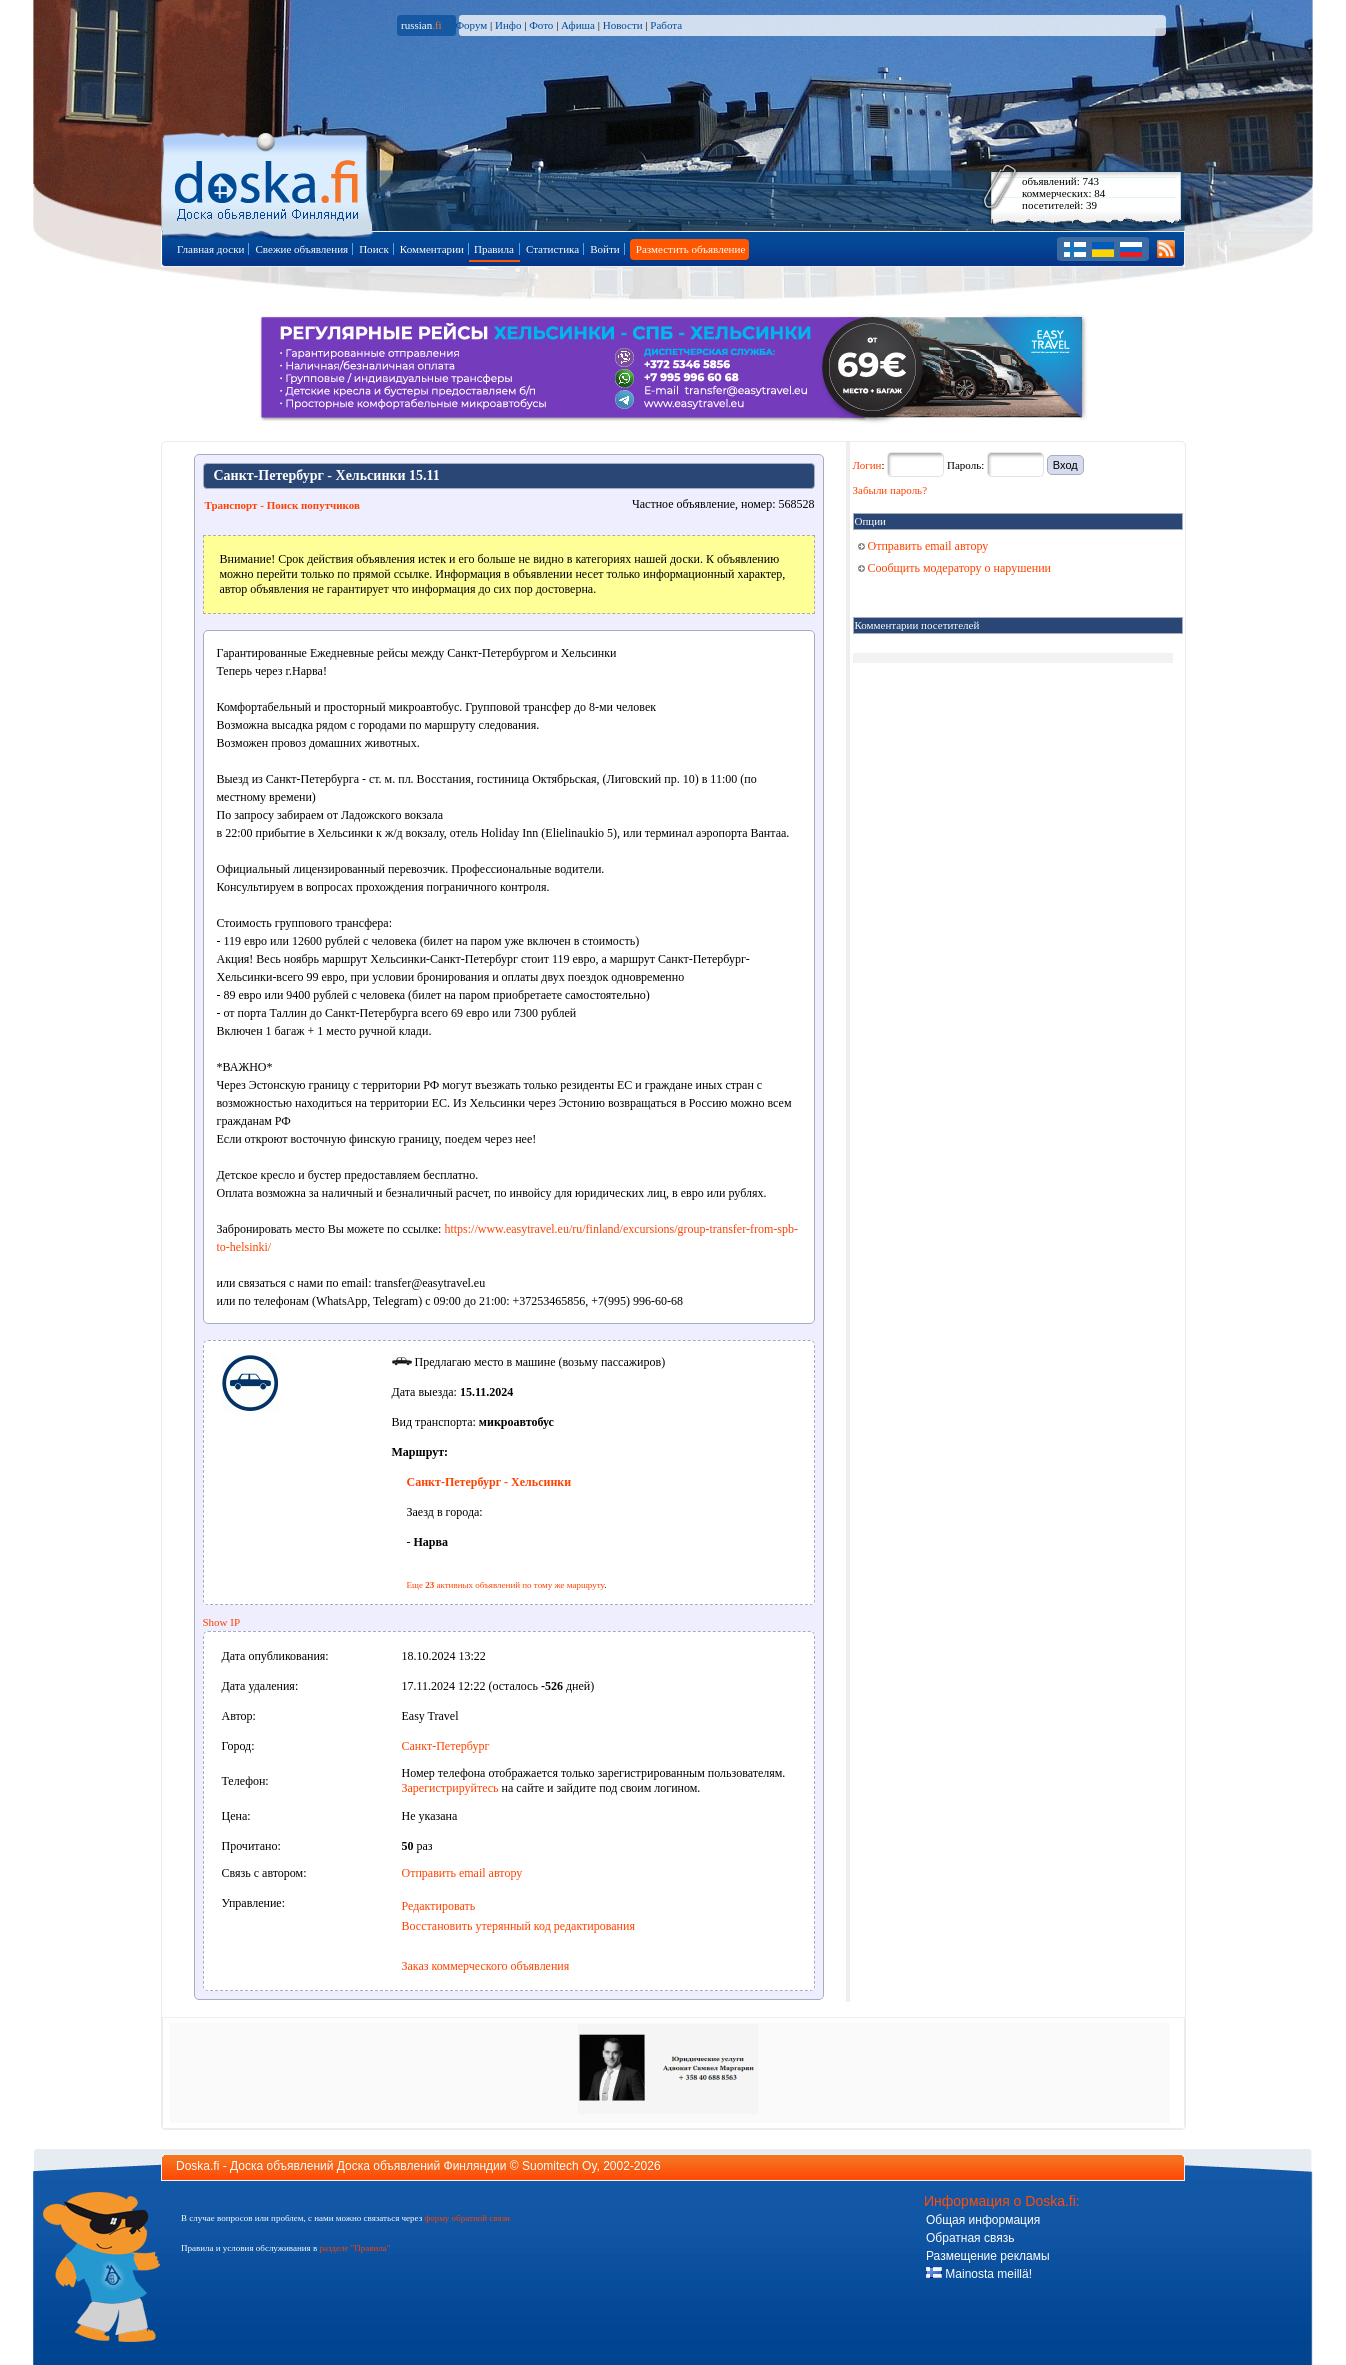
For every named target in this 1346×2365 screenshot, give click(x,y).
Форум (471, 25)
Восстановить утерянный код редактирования (518, 1926)
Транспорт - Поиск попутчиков (282, 505)
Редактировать (439, 1906)
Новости (623, 25)
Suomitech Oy (559, 2166)
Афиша (578, 25)
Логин (867, 465)
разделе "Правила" (354, 2248)
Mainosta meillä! (979, 2274)
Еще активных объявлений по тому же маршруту (506, 1585)
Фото (541, 25)
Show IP (222, 1622)
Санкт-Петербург (446, 1746)
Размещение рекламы (988, 2256)
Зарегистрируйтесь (450, 1788)
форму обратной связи (466, 2218)
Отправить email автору (462, 1873)
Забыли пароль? (890, 490)
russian (421, 25)
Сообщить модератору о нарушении (955, 568)
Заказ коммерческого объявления (486, 1966)
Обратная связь (970, 2238)
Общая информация (983, 2220)
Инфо (508, 25)
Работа (666, 25)
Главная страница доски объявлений (268, 181)
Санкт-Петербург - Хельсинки (489, 1482)
